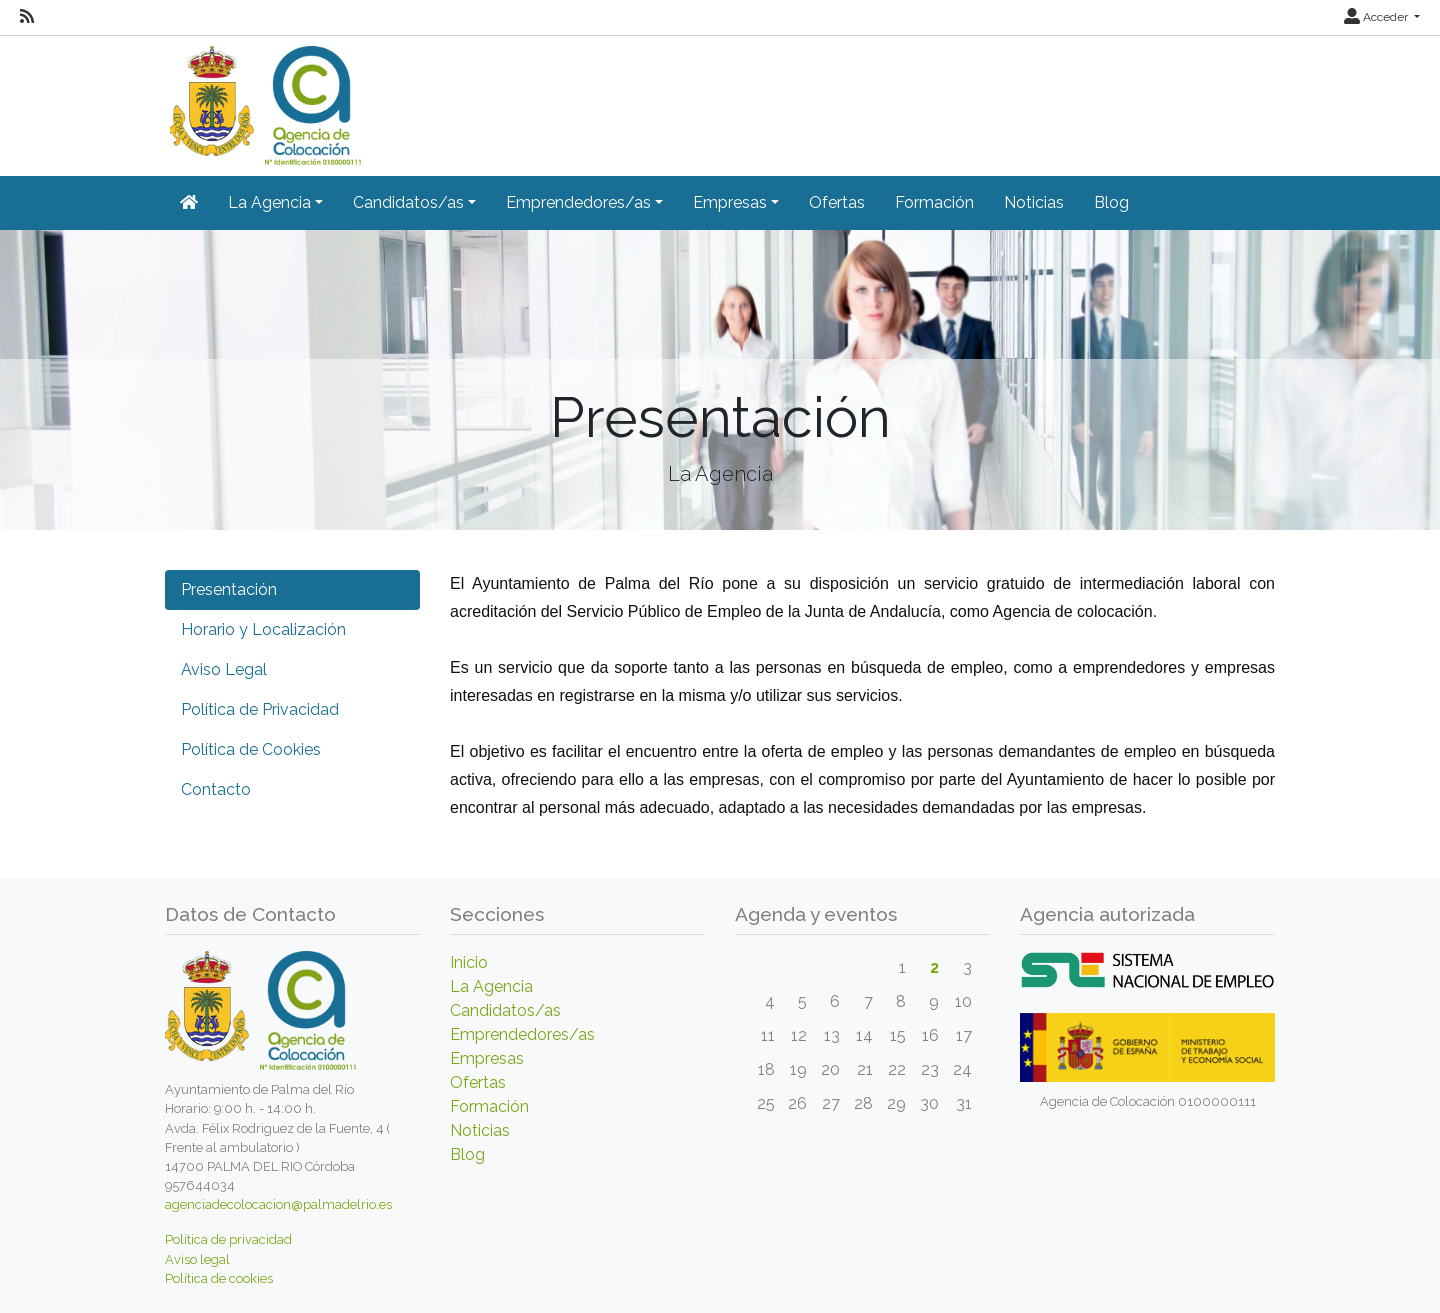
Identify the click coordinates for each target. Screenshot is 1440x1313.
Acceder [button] (1377, 17)
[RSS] (27, 17)
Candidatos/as (505, 1010)
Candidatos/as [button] (408, 202)
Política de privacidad (228, 1239)
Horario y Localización (263, 629)
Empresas (487, 1058)
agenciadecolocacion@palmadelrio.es (278, 1204)
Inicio (469, 962)
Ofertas (837, 202)
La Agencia (491, 986)
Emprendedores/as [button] (578, 202)
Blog (1111, 202)
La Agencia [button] (269, 202)
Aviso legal (197, 1259)
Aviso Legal (224, 669)
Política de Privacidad (260, 709)
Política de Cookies (251, 749)
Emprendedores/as (522, 1034)
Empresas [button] (730, 202)
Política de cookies (219, 1278)
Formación (934, 202)
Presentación (229, 589)
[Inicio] (263, 98)
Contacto (216, 789)
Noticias (1034, 202)
